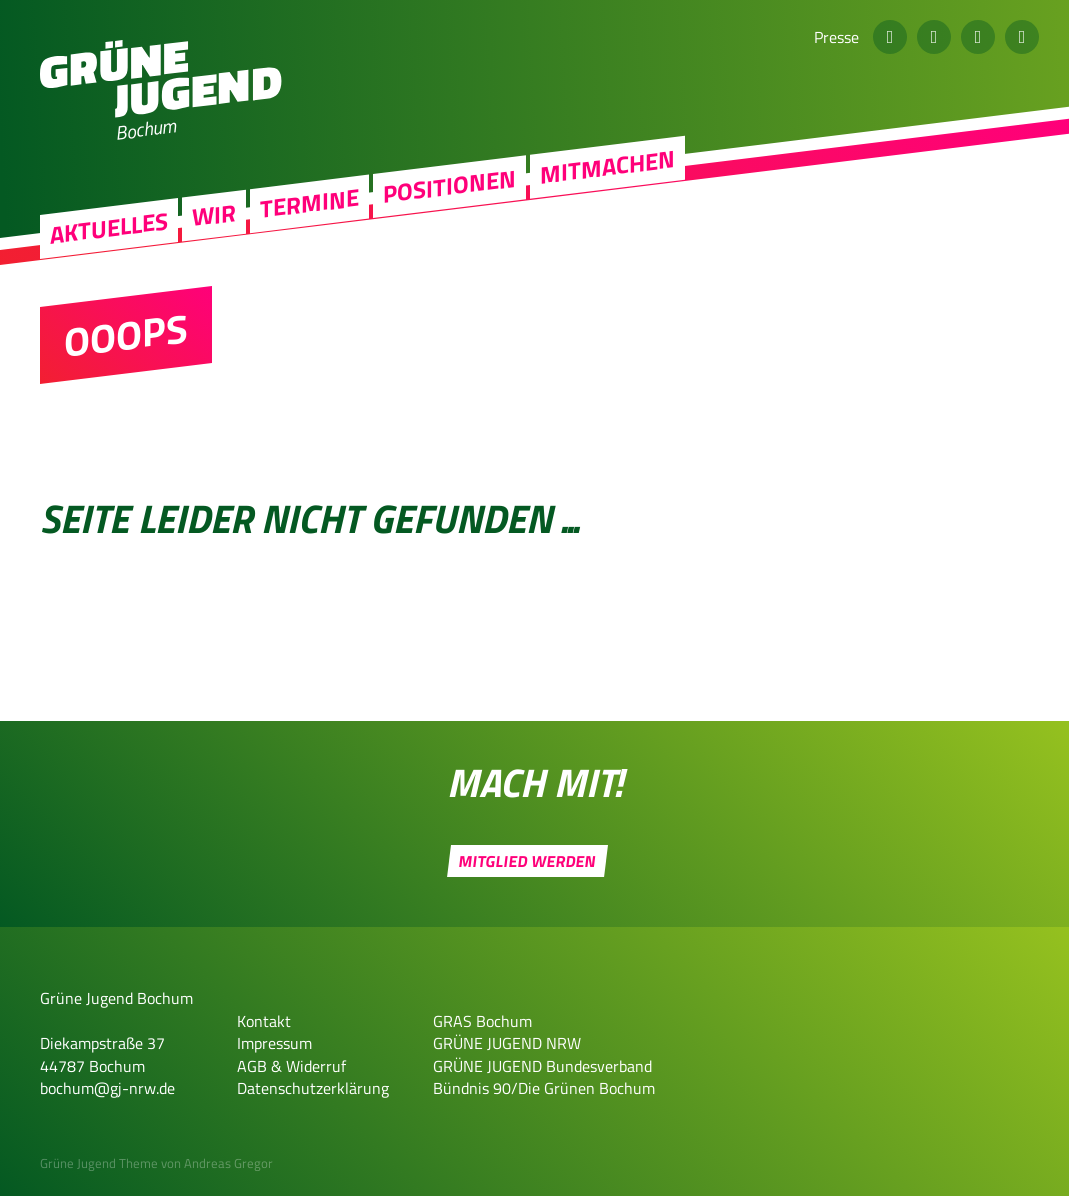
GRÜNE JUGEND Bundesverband (542, 1066)
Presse (836, 37)
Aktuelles (109, 239)
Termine (309, 214)
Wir (214, 225)
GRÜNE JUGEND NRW (507, 1043)
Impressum (274, 1043)
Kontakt (264, 1021)
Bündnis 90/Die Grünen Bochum (544, 1088)
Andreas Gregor (228, 1163)
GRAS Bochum (482, 1021)
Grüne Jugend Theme (99, 1163)
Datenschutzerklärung (313, 1088)
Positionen (449, 197)
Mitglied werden (528, 861)
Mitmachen (607, 177)
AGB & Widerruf (291, 1066)
